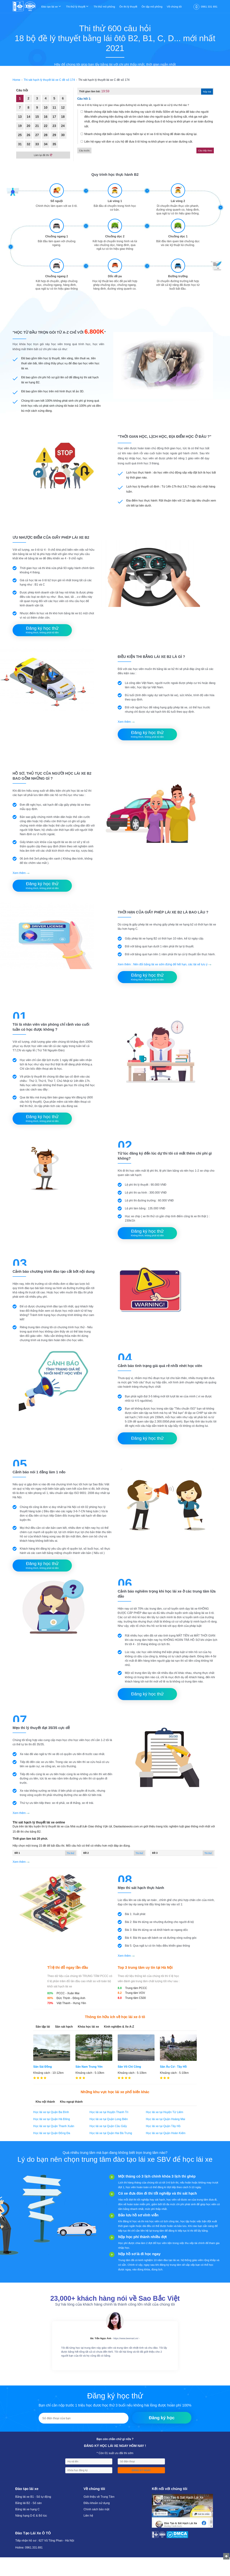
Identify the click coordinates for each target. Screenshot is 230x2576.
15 (37, 117)
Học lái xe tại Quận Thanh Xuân (53, 2146)
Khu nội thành (45, 2121)
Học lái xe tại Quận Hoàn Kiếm (165, 2153)
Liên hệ (88, 2534)
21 (37, 126)
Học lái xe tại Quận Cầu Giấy (108, 2146)
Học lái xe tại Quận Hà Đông (51, 2139)
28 (45, 135)
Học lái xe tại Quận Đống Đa (51, 2153)
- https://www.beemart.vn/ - (126, 2358)
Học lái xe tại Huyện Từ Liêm (164, 2132)
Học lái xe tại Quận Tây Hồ (163, 2146)
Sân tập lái (43, 2046)
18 (63, 117)
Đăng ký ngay (141, 2488)
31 (20, 144)
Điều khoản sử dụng (97, 2521)
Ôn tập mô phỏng (152, 6)
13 (20, 117)
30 (63, 135)
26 (28, 135)
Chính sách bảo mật (96, 2527)
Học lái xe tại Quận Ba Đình (51, 2132)
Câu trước (84, 150)
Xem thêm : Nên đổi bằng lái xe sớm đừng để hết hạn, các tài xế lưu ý (164, 971)
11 (54, 107)
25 (20, 135)
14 (28, 117)
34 (45, 144)
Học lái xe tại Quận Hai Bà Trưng (110, 2153)
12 (63, 107)
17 (54, 117)
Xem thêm (126, 724)
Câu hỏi (22, 90)
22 (45, 126)
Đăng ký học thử (42, 632)
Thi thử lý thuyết (77, 6)
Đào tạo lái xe (51, 6)
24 (63, 126)
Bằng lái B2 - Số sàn (28, 2521)
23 (54, 126)
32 (28, 144)
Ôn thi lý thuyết (128, 6)
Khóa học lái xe (88, 2046)
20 (28, 126)
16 (45, 117)
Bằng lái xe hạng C (27, 2527)
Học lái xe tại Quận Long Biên (108, 2139)
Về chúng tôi (174, 6)
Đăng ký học (161, 2436)
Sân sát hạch (64, 2046)
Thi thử (70, 1873)
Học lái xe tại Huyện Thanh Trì (108, 2132)
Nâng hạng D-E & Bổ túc (31, 2534)
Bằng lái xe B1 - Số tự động (33, 2515)
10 (45, 107)
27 (37, 135)
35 (54, 144)
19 (20, 126)
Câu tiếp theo (205, 150)
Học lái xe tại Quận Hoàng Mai (165, 2139)
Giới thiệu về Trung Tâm (99, 2515)
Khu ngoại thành (71, 2121)
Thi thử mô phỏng (104, 6)
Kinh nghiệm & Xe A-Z (119, 2046)
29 (54, 135)
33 (37, 144)
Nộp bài (207, 91)
